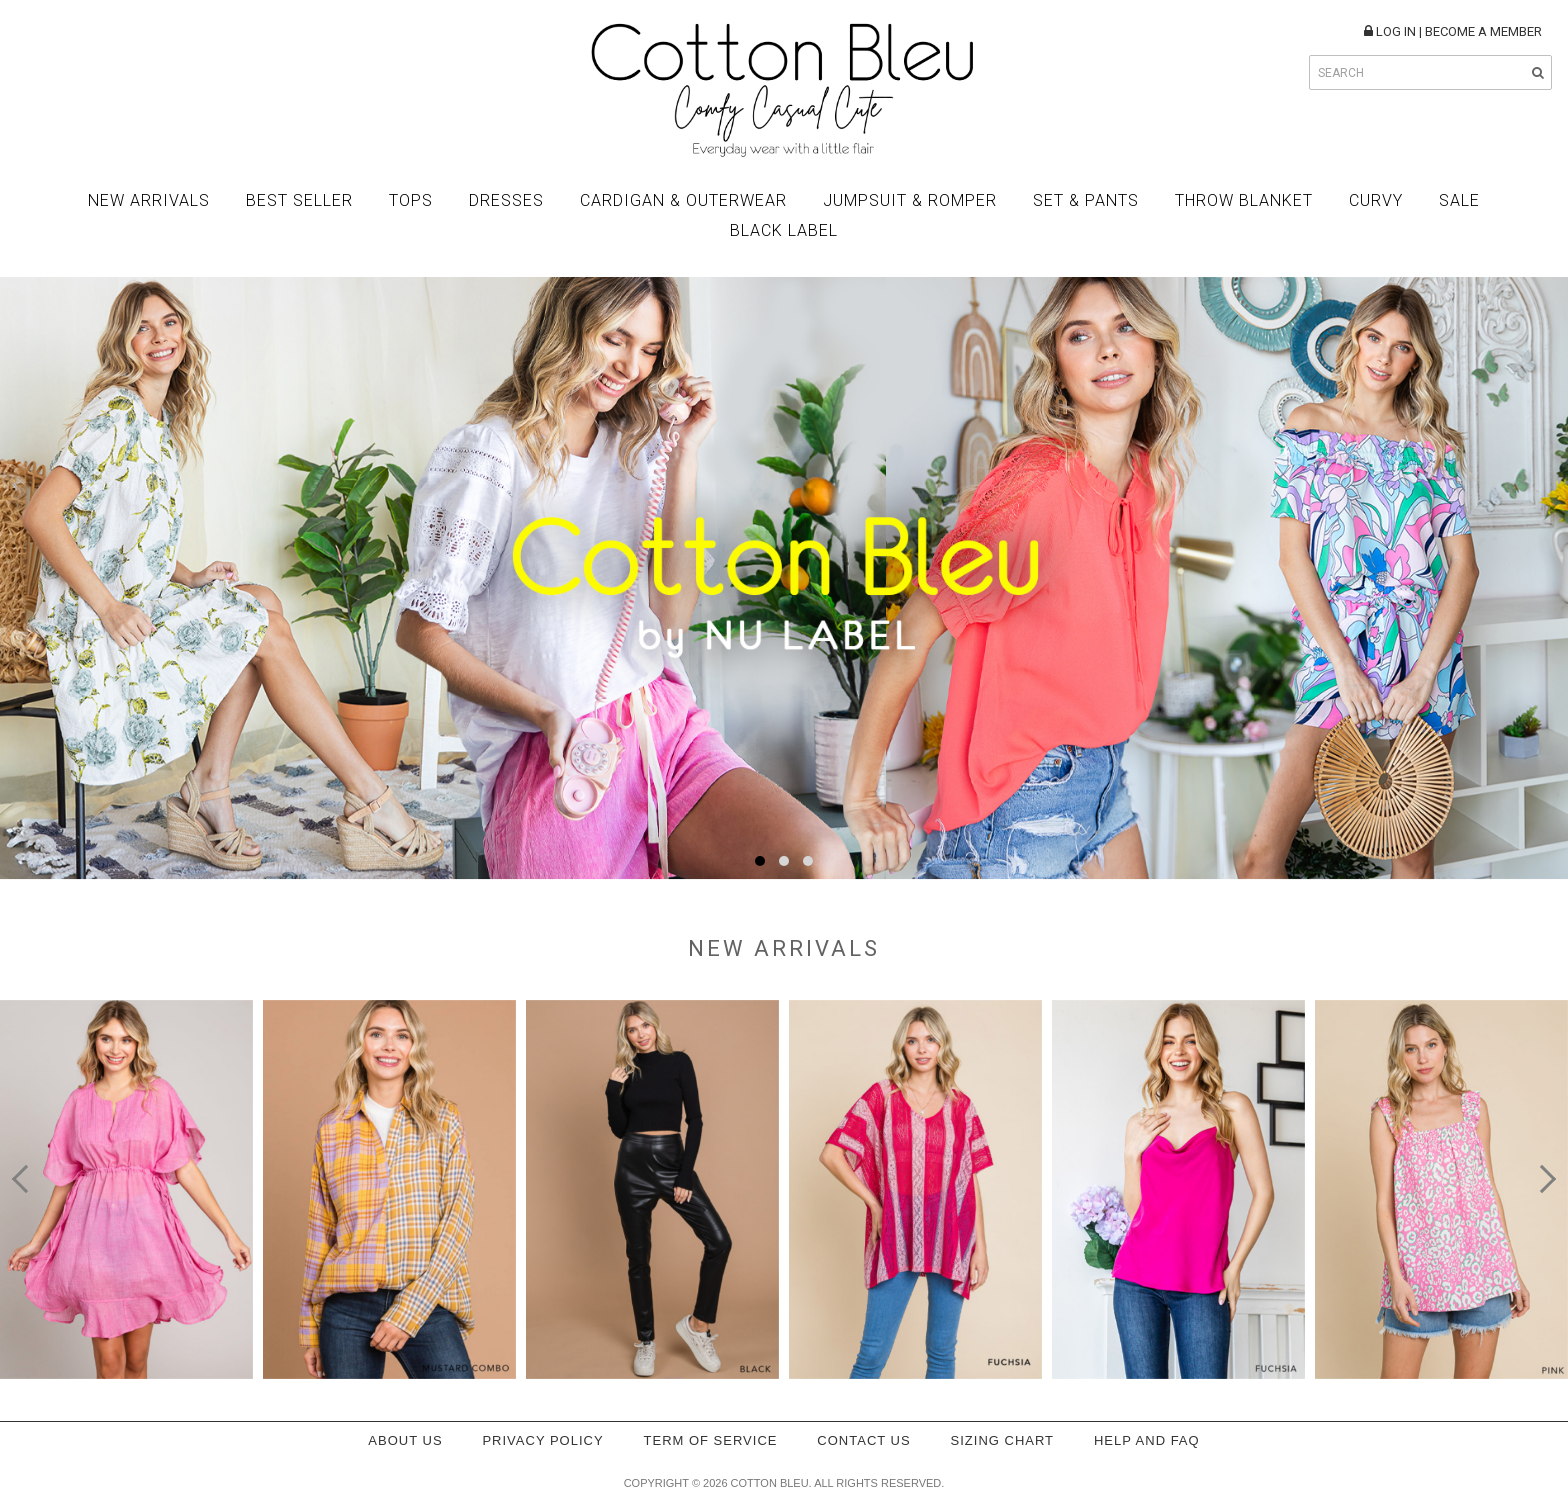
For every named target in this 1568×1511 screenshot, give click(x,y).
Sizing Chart (1003, 1440)
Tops (411, 200)
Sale (1459, 200)
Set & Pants (1086, 200)
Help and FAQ (1147, 1440)
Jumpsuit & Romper (910, 200)
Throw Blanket (1244, 200)
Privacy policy (542, 1440)
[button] (760, 861)
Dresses (506, 200)
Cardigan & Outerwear (683, 200)
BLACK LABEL (784, 230)
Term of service (711, 1440)
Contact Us (863, 1440)
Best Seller (299, 200)
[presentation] (26, 1179)
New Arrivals (149, 200)
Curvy (1376, 200)
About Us (405, 1440)
